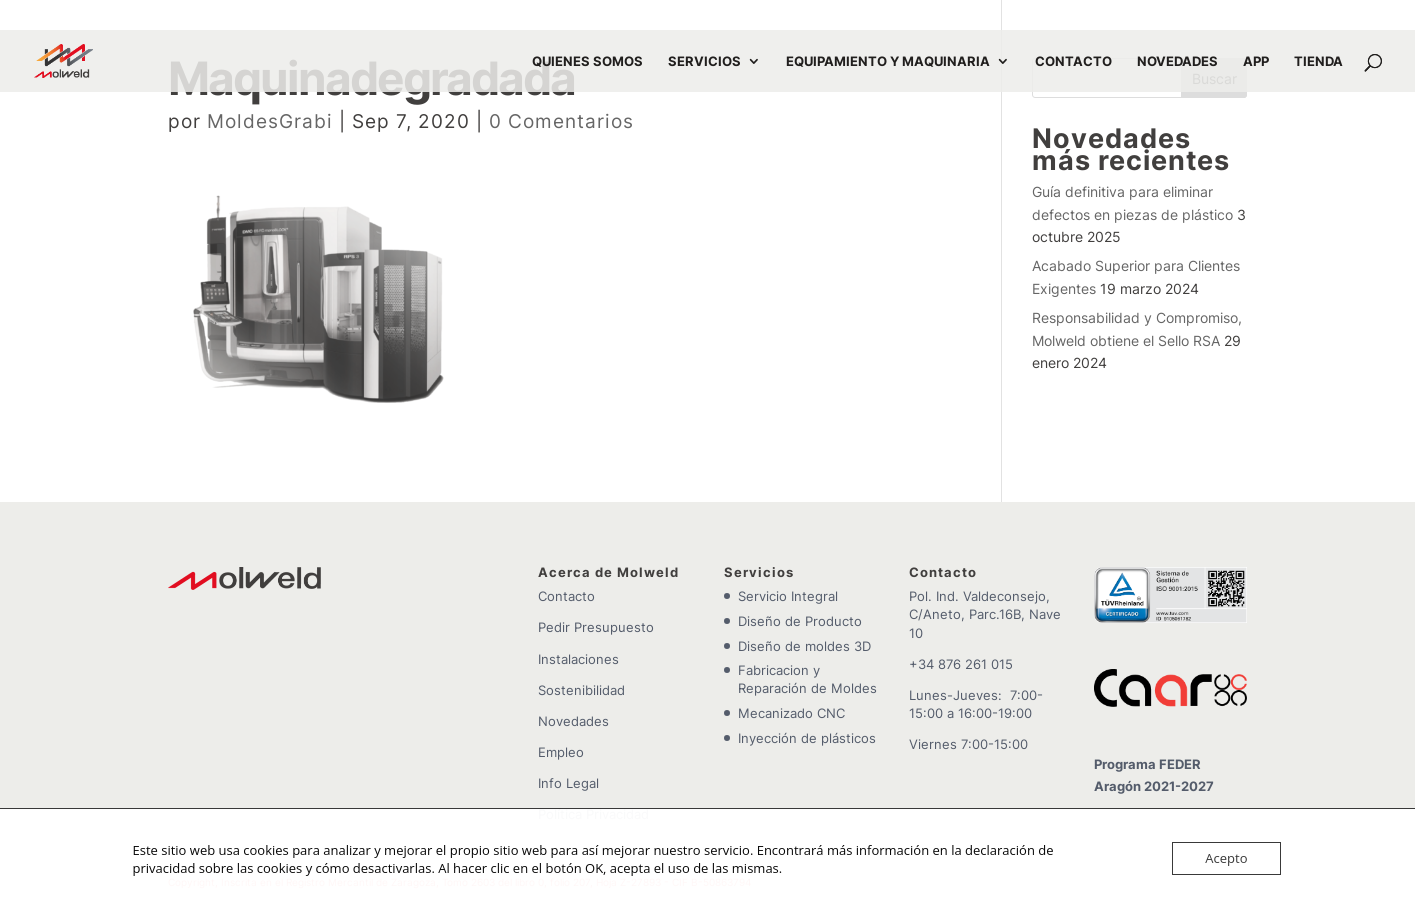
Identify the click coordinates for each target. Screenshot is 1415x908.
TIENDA (1318, 61)
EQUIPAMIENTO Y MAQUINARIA (888, 61)
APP (1256, 61)
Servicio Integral (788, 596)
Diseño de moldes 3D (804, 646)
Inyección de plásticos (807, 738)
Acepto (1226, 858)
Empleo (561, 752)
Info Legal (568, 783)
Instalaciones (578, 659)
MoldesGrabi (270, 121)
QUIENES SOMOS (587, 61)
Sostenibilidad (581, 690)
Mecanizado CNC (791, 713)
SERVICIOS (704, 61)
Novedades (573, 721)
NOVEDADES (1177, 61)
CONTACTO (1073, 61)
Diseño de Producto (800, 621)
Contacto (566, 596)
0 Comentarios (561, 121)
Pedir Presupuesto (596, 627)
